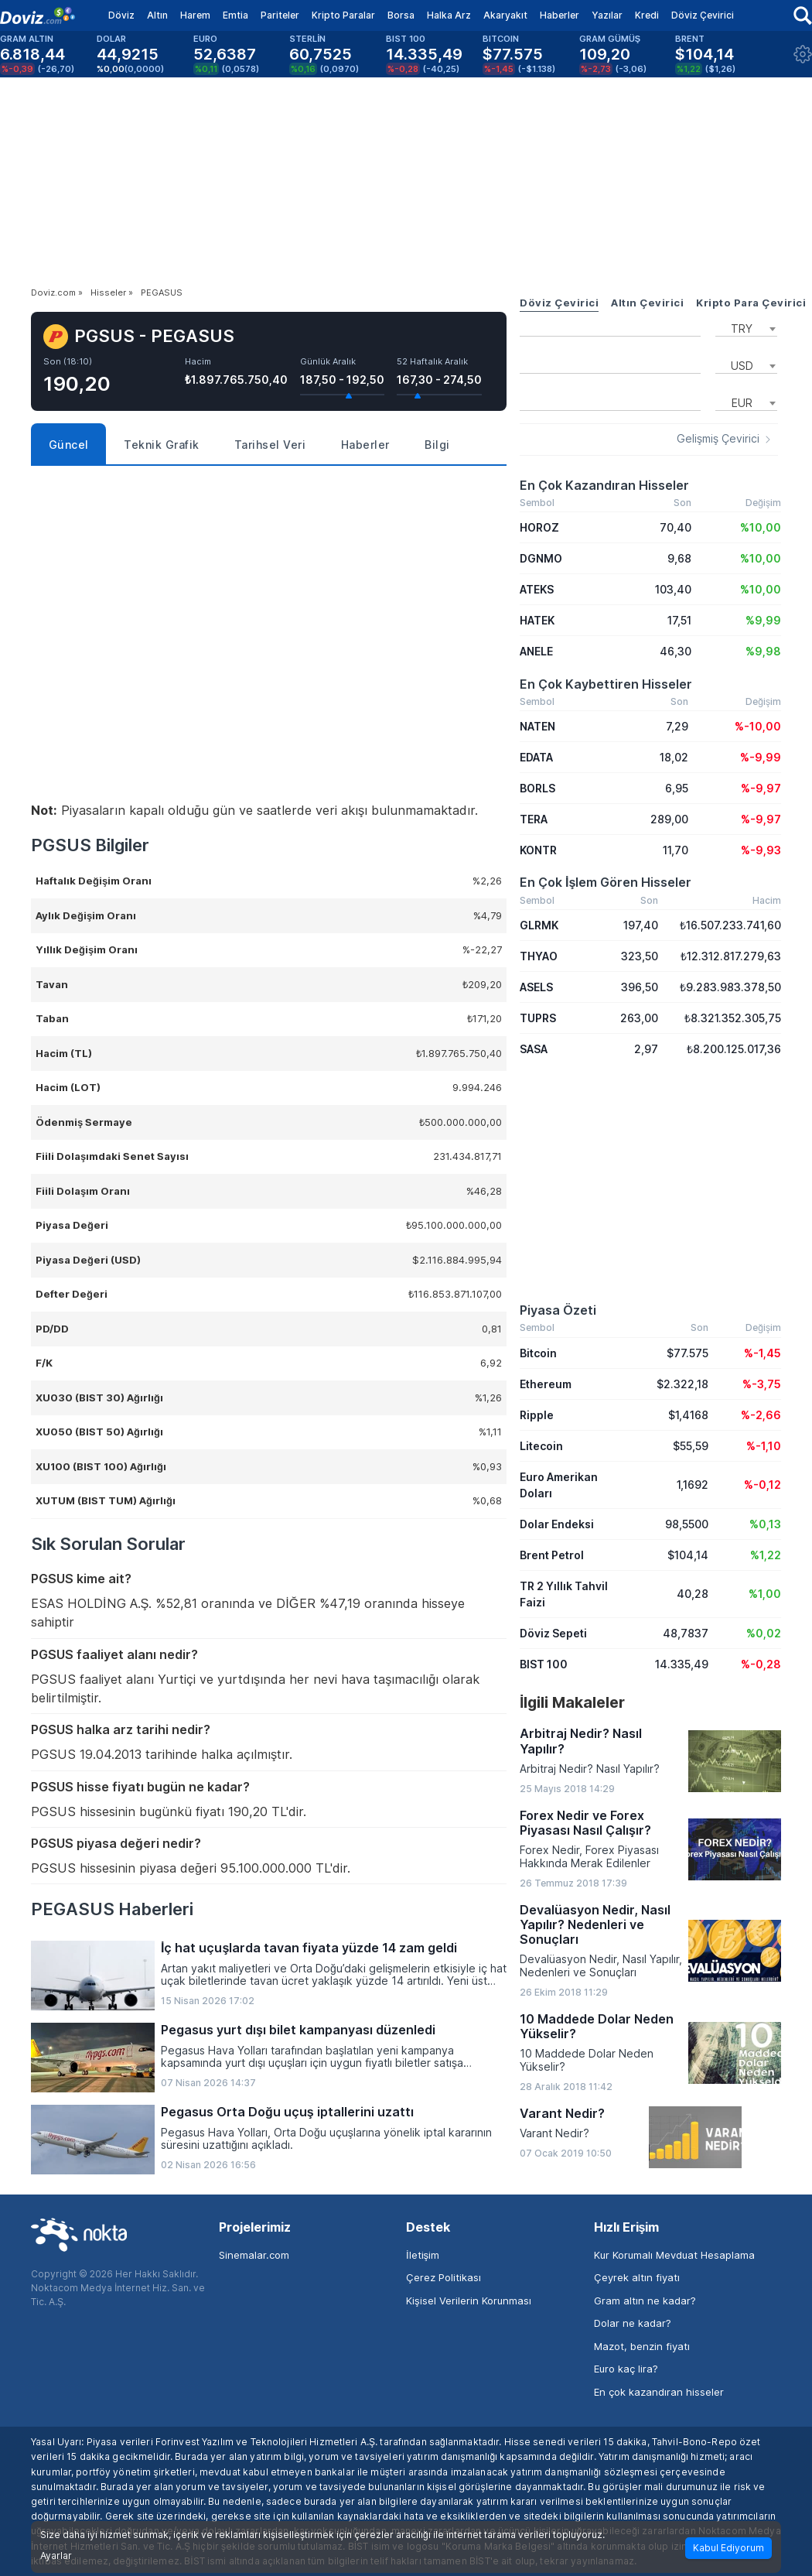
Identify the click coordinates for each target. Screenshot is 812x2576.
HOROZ (539, 527)
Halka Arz (449, 15)
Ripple (537, 1414)
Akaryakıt (505, 15)
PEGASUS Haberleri (112, 1909)
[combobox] (746, 327)
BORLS (537, 788)
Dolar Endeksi (557, 1524)
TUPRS (538, 1018)
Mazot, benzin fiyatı (642, 2346)
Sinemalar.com (254, 2255)
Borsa (401, 15)
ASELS (536, 987)
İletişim (422, 2255)
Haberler (559, 15)
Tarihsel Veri (270, 444)
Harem (195, 15)
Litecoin (541, 1445)
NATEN (537, 726)
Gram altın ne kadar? (645, 2300)
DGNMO (541, 558)
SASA (534, 1048)
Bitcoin (538, 1353)
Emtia (235, 15)
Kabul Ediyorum (728, 2548)
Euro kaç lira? (626, 2368)
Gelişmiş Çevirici (718, 439)
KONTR (538, 850)
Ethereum (545, 1384)
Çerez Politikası (443, 2277)
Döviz (121, 15)
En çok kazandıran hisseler (659, 2392)
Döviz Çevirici (702, 15)
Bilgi (437, 444)
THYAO (539, 956)
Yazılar (607, 15)
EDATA (536, 757)
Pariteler (280, 15)
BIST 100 (544, 1664)
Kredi (647, 15)
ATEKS (537, 589)
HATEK (537, 620)
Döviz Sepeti (553, 1633)
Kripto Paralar (343, 15)
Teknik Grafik (162, 444)
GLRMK (539, 925)
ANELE (536, 651)
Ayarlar (56, 2556)
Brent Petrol (552, 1555)
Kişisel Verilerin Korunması (468, 2300)
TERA (534, 819)
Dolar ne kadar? (632, 2323)
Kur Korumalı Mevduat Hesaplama (674, 2255)
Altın (157, 15)
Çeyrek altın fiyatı (637, 2277)
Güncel (69, 444)
